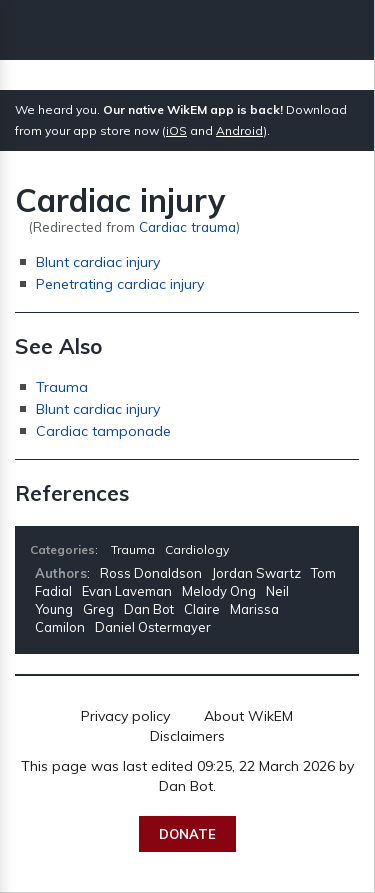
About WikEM (248, 716)
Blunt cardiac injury (98, 262)
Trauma (62, 387)
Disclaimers (187, 736)
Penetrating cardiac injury (120, 284)
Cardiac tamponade (103, 431)
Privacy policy (125, 716)
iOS (176, 130)
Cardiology (197, 549)
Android (239, 130)
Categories (62, 549)
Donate (187, 834)
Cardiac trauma (187, 226)
